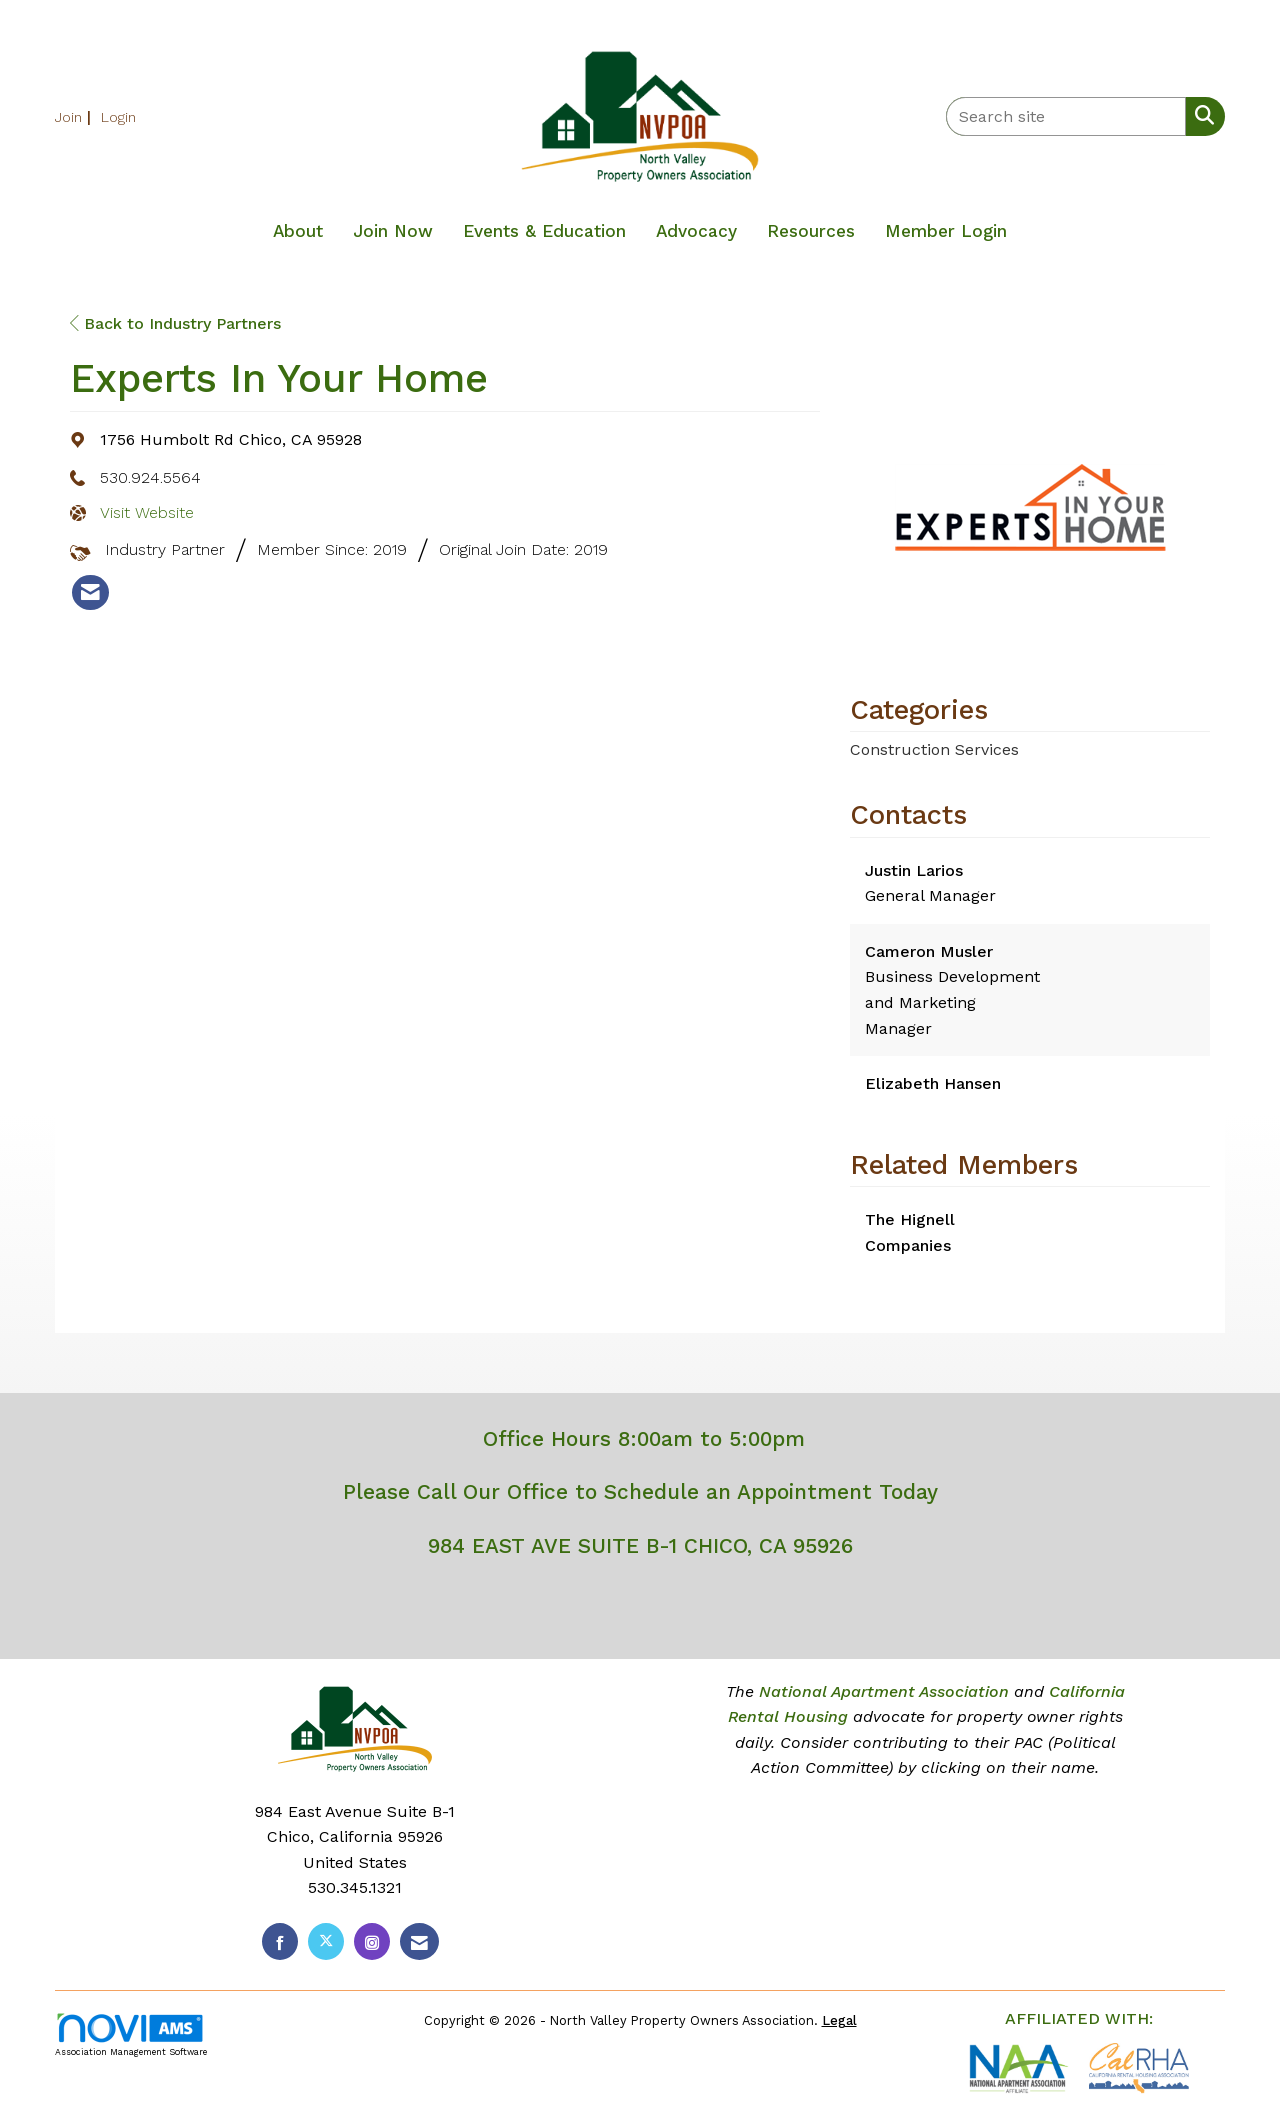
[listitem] (75, 116)
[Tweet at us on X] (326, 1941)
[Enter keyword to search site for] (1066, 116)
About (298, 231)
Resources (811, 231)
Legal (839, 2020)
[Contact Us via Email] (419, 1941)
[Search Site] (1200, 115)
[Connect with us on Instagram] (372, 1941)
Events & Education (544, 231)
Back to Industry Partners (175, 323)
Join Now (393, 231)
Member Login (946, 231)
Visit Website (147, 512)
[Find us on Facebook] (280, 1941)
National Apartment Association (884, 1691)
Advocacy (696, 231)
